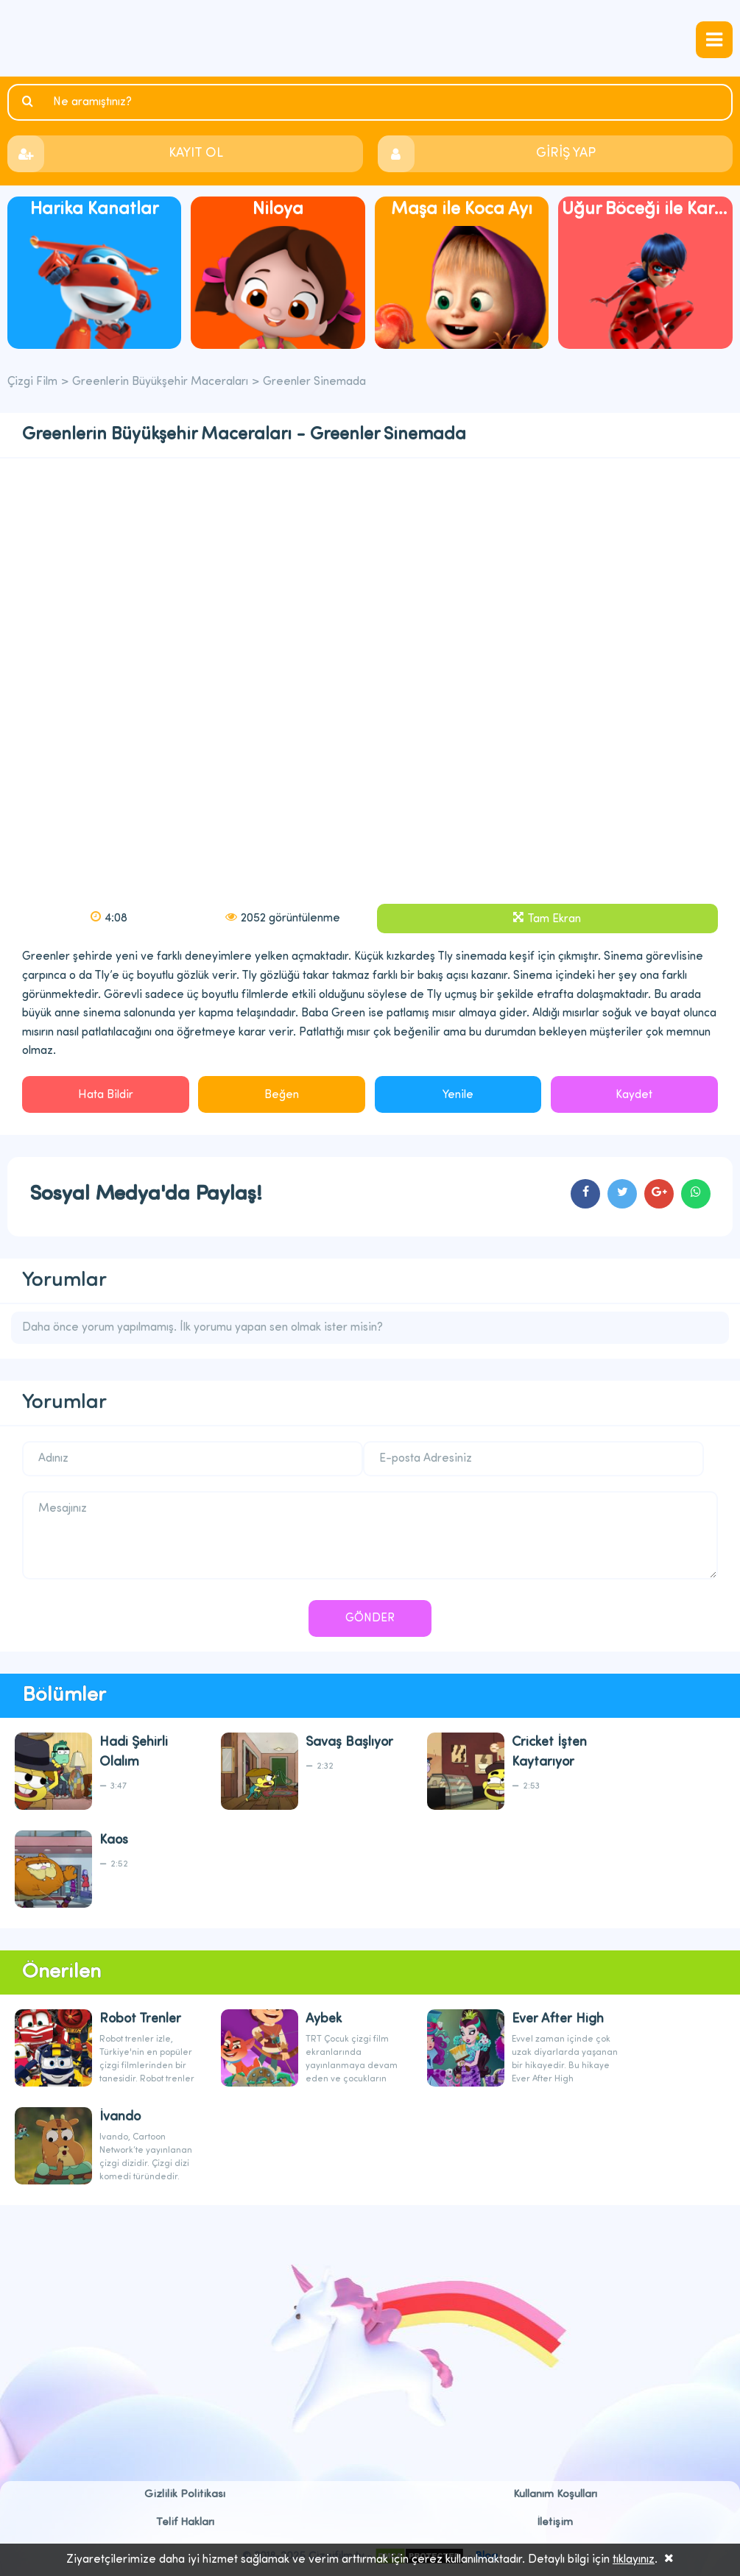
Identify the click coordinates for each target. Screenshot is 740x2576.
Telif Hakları (185, 2522)
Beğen (281, 1095)
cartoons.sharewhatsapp (696, 1194)
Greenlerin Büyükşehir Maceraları (160, 382)
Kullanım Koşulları (555, 2494)
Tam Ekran (554, 919)
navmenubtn (714, 39)
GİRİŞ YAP (566, 153)
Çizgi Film (370, 38)
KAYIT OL (196, 153)
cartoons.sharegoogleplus (659, 1194)
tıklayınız (634, 2560)
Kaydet (634, 1095)
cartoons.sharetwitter (622, 1194)
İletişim (555, 2522)
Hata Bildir (105, 1095)
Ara (29, 101)
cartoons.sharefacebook (585, 1194)
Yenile (458, 1095)
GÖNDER (370, 1618)
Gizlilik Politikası (184, 2494)
